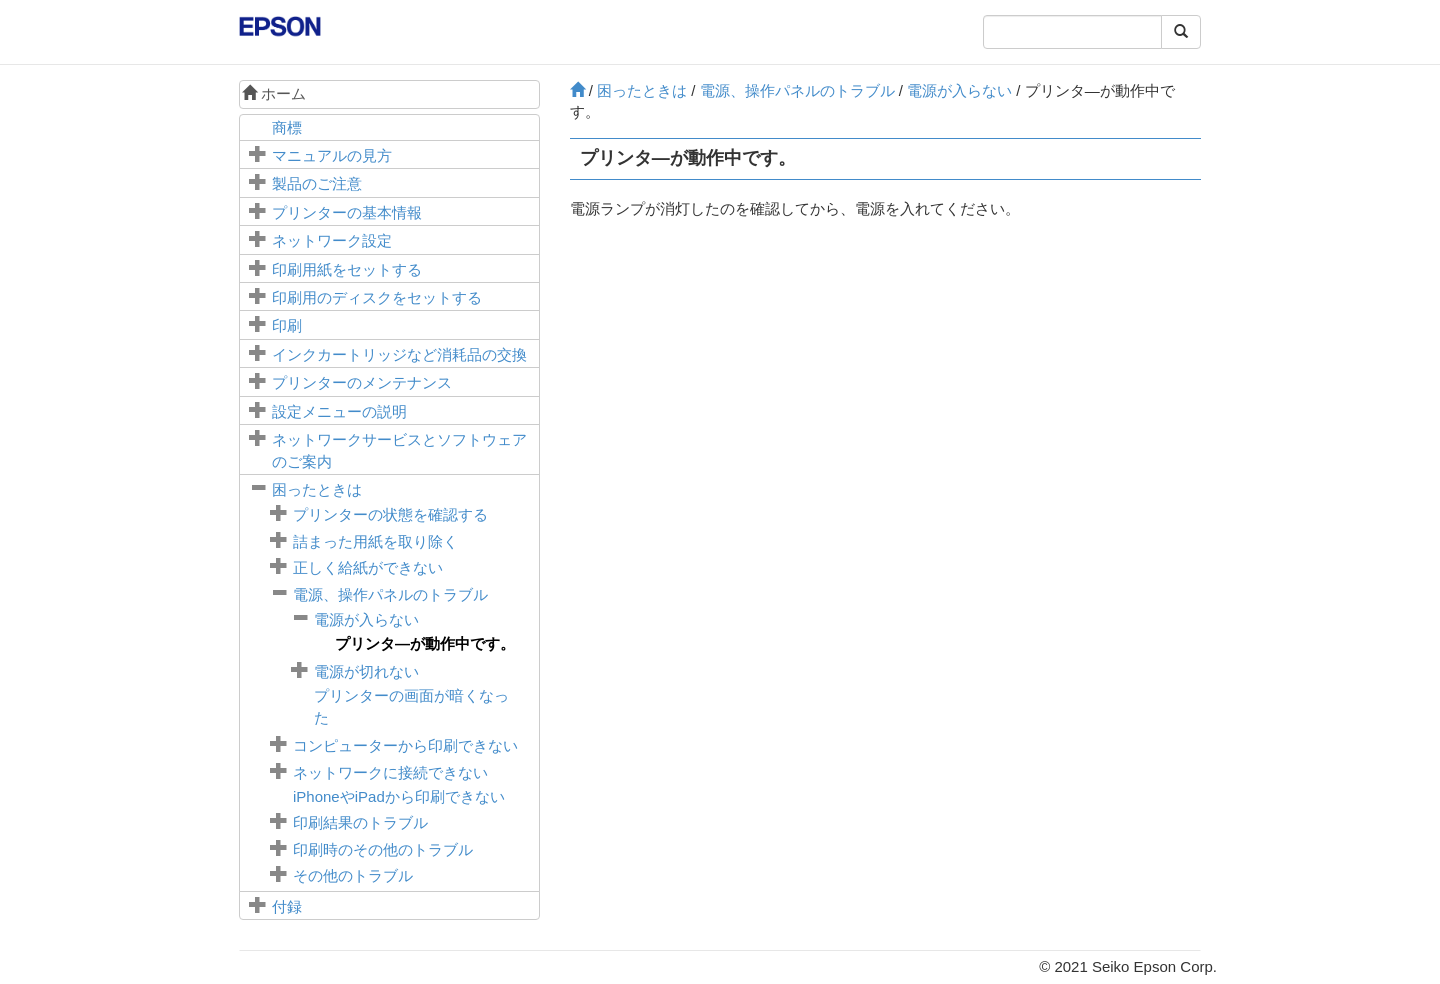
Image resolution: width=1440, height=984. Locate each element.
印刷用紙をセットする (347, 269)
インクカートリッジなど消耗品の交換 (399, 354)
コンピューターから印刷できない (405, 745)
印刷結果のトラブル (360, 822)
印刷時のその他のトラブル (383, 849)
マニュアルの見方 (332, 155)
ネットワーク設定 (332, 240)
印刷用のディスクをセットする (377, 297)
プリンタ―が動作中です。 (425, 643)
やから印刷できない (399, 796)
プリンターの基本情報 (347, 212)
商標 (287, 127)
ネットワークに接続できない (390, 772)
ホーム (274, 93)
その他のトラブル (353, 875)
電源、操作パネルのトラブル (390, 594)
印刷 (287, 325)
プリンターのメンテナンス (362, 382)
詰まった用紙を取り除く (375, 541)
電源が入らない (366, 619)
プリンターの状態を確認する (390, 514)
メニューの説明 (339, 411)
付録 (287, 906)
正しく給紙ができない (368, 567)
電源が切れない (366, 671)
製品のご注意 (317, 183)
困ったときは (317, 489)
